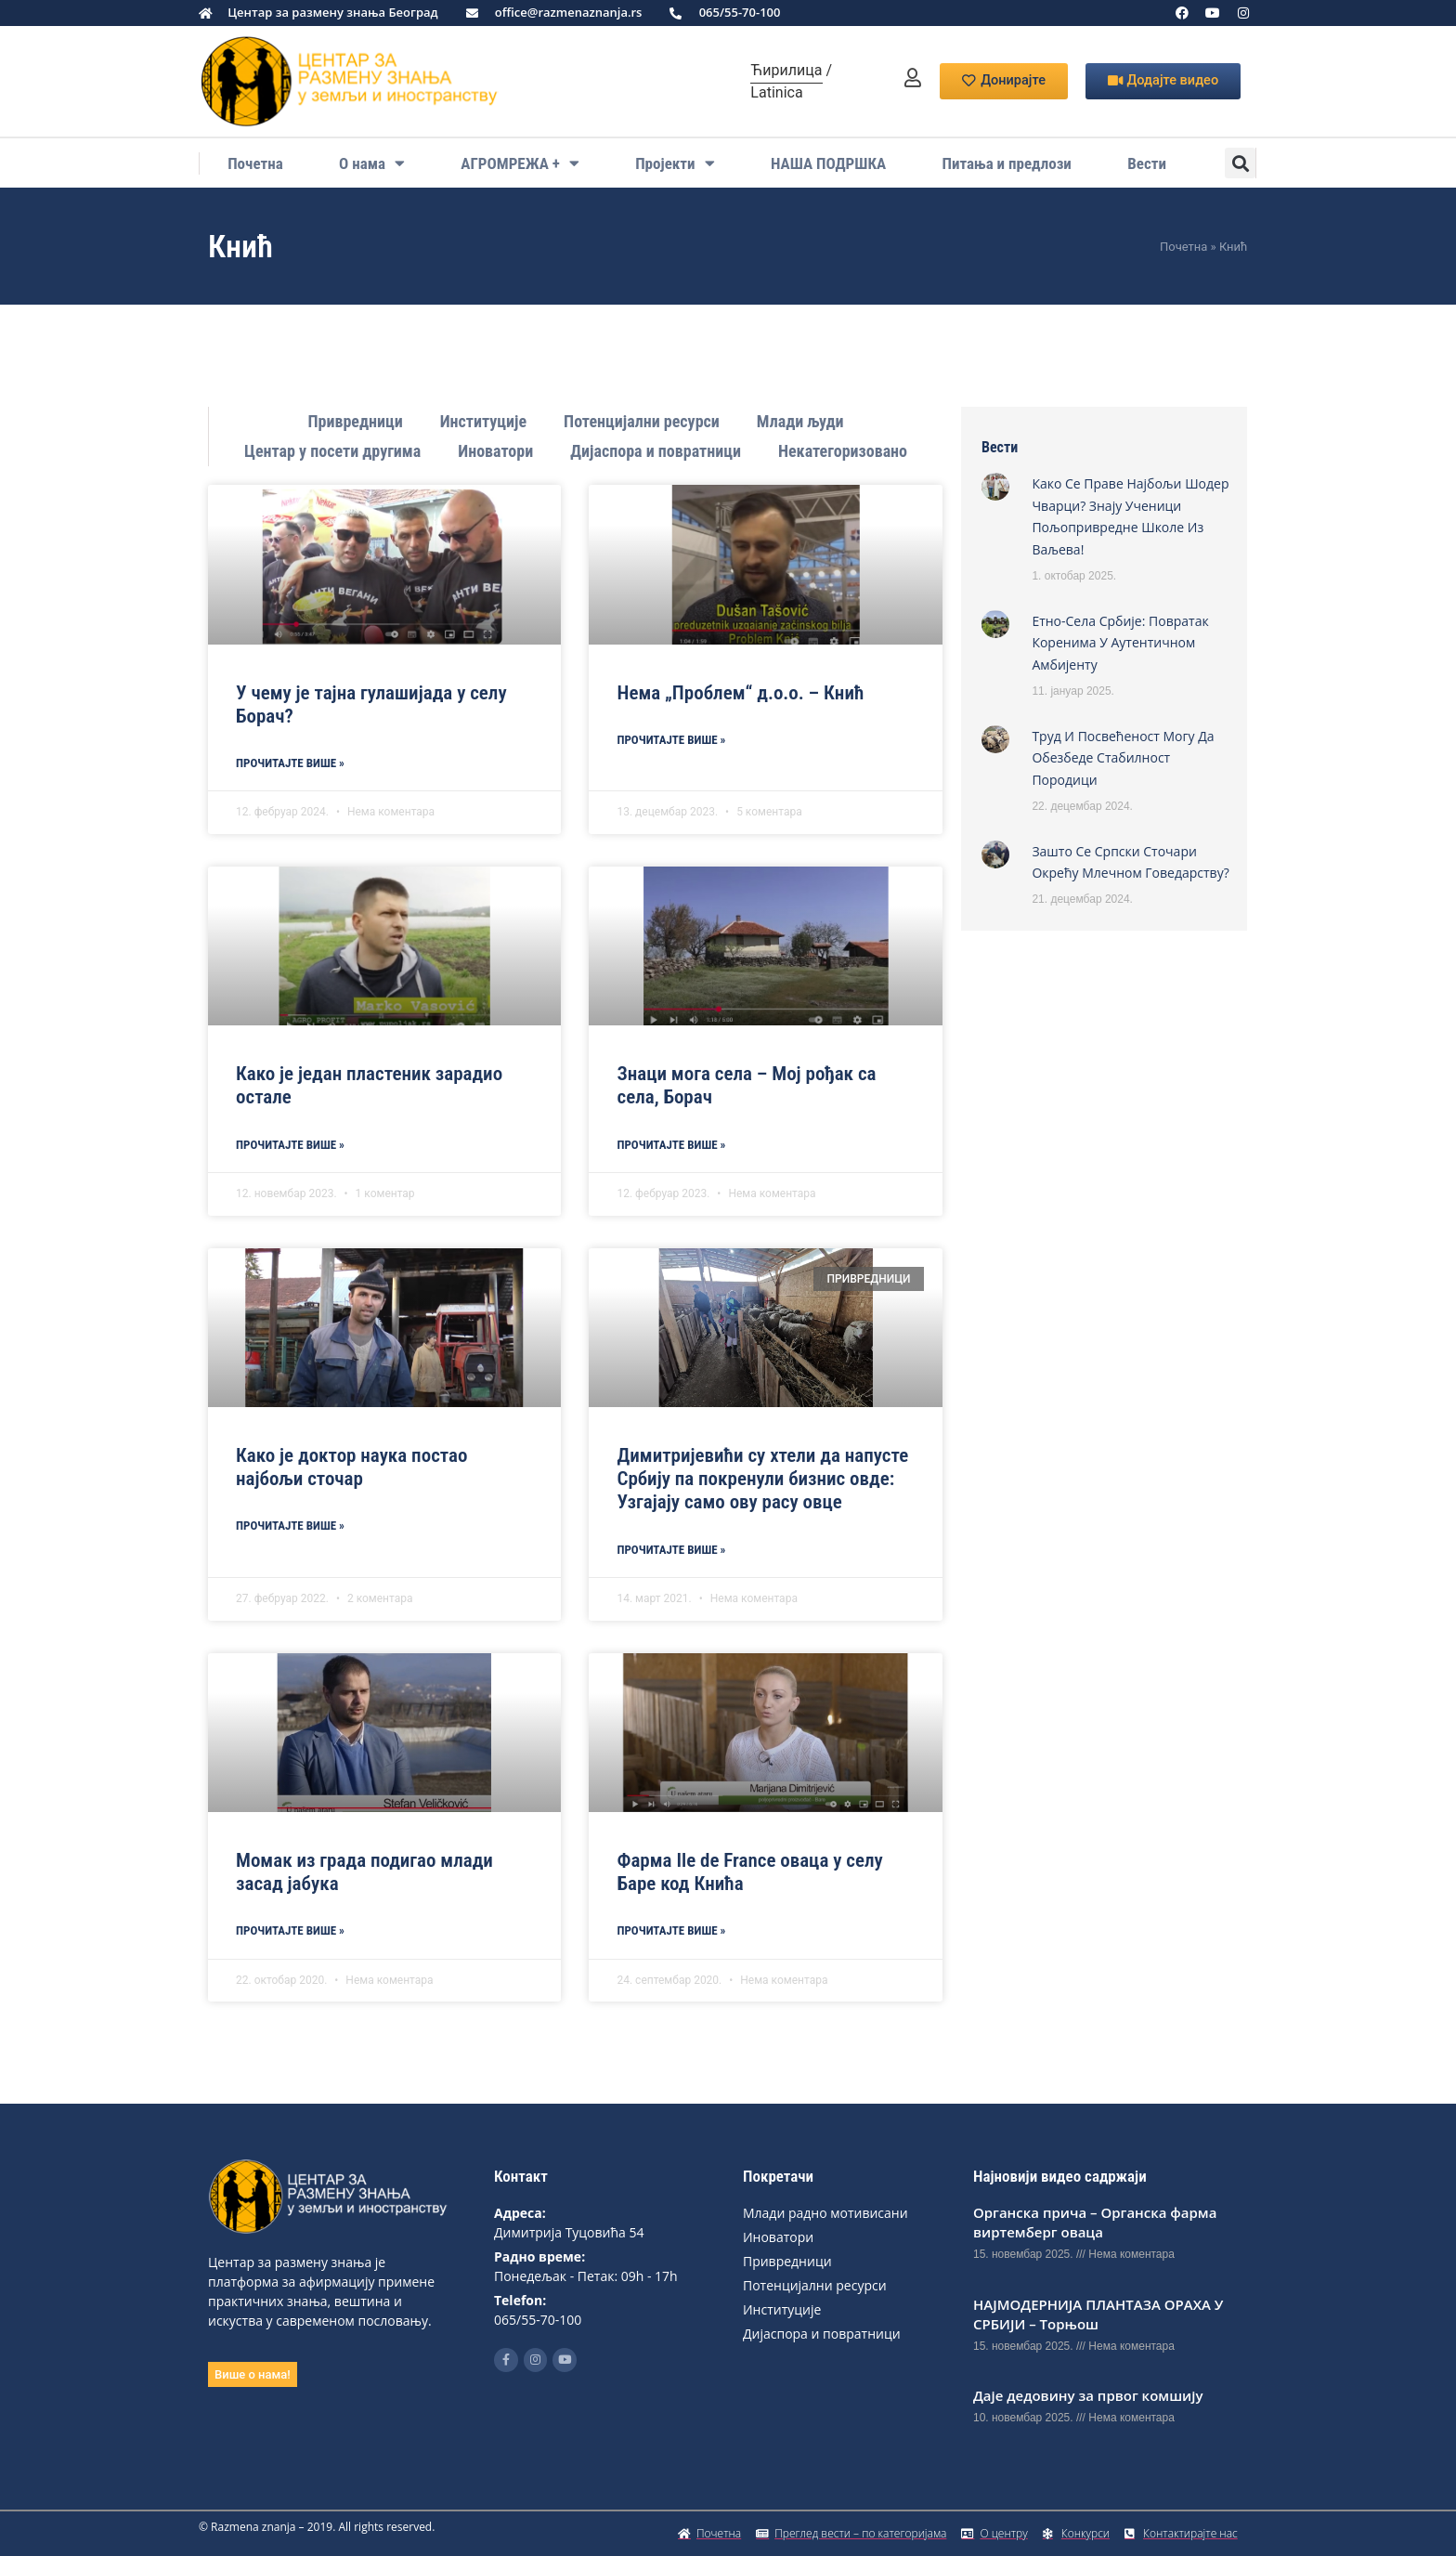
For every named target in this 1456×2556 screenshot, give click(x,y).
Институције (483, 421)
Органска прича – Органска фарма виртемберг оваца (1094, 2222)
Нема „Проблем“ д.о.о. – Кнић (740, 693)
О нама (372, 163)
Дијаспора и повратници (655, 451)
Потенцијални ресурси (642, 421)
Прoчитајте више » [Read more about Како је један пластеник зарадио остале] (290, 1145)
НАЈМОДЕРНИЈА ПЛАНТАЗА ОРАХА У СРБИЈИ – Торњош (1098, 2314)
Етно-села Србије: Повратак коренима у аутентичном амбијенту (1120, 643)
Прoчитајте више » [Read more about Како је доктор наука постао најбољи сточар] (290, 1525)
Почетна (255, 163)
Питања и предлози (1007, 163)
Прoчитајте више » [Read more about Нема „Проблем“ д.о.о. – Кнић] (671, 740)
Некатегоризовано (842, 451)
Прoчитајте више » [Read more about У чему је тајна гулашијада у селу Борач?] (290, 763)
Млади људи (800, 421)
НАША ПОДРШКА (828, 163)
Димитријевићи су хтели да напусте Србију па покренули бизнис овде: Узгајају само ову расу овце (762, 1478)
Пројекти (674, 163)
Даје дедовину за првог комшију (1088, 2395)
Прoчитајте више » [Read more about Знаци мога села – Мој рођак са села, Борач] (671, 1145)
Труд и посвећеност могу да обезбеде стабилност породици (1123, 758)
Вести (1146, 163)
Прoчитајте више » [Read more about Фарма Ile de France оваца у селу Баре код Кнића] (671, 1930)
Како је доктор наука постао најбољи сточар (351, 1467)
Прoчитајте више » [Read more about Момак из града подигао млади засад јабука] (290, 1930)
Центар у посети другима (332, 451)
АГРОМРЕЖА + (519, 163)
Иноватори (495, 451)
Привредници (354, 421)
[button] (1240, 163)
